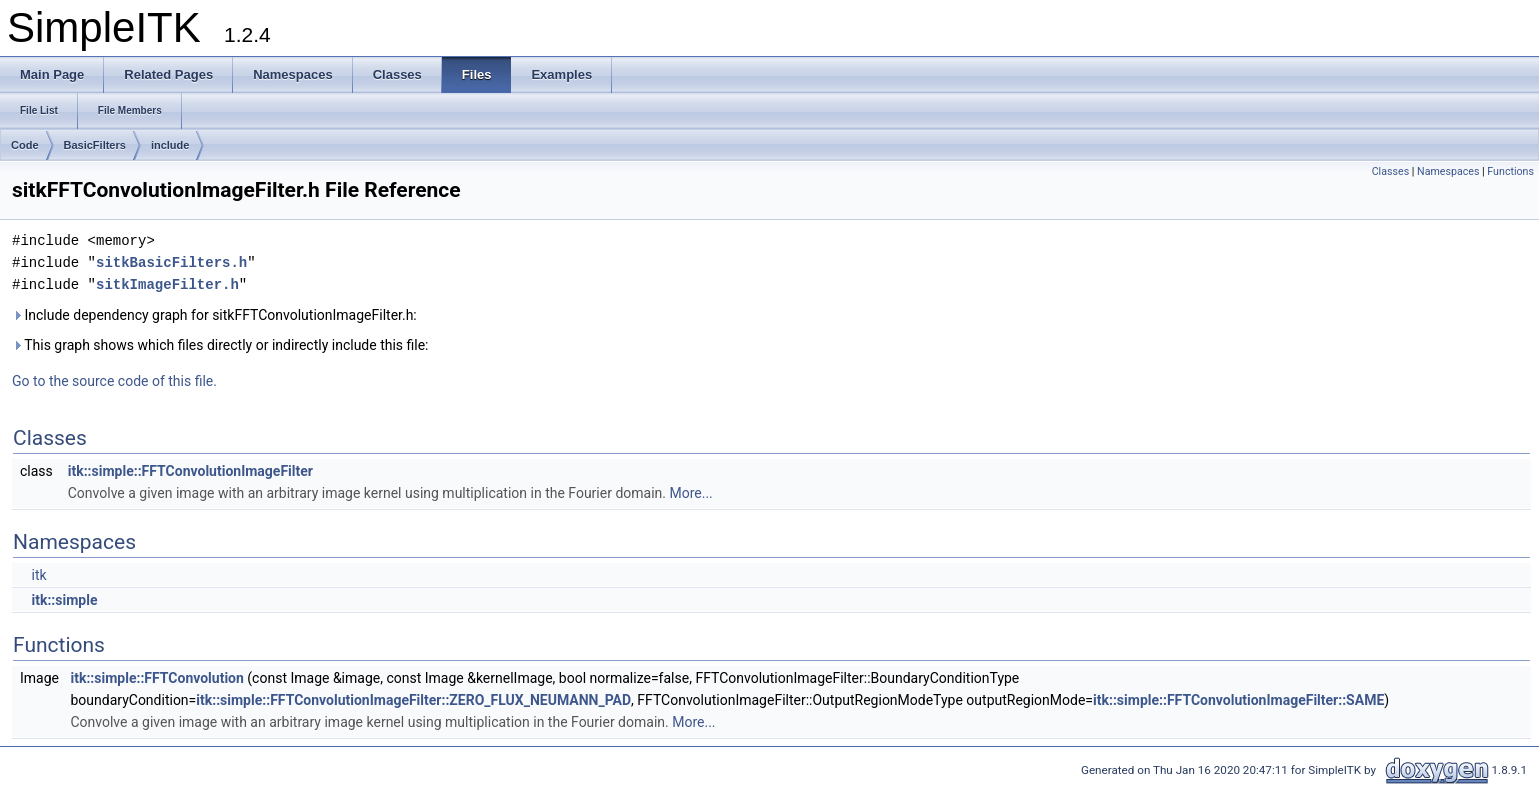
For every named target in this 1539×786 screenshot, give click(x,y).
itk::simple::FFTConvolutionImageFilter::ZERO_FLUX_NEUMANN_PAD (413, 700)
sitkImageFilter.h (167, 284)
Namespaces (1448, 171)
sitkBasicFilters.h (171, 262)
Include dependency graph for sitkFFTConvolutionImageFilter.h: (214, 315)
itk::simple (64, 600)
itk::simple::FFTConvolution (156, 678)
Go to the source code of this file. (114, 381)
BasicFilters (95, 145)
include (170, 145)
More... (690, 493)
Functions (1510, 171)
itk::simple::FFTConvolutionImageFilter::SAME (1238, 700)
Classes (1390, 171)
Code (25, 145)
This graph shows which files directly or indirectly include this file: (220, 345)
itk (38, 575)
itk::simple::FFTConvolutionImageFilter (190, 471)
